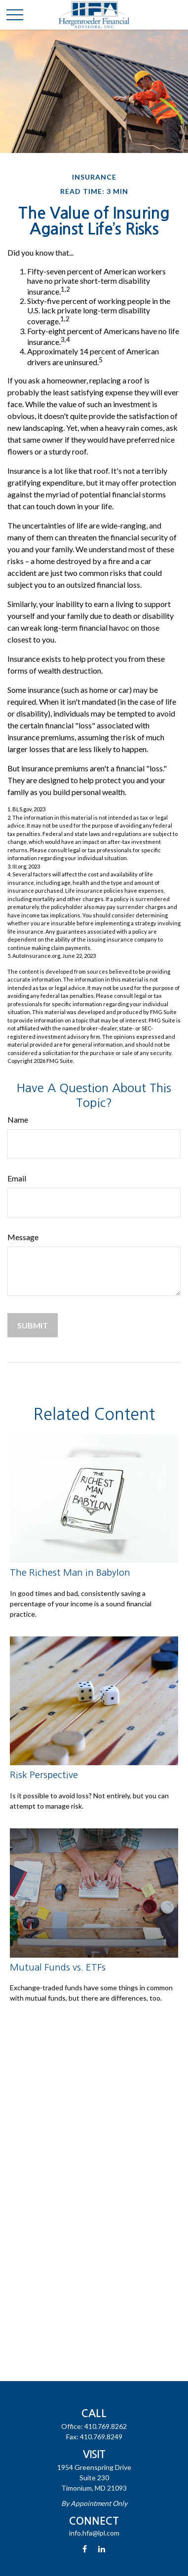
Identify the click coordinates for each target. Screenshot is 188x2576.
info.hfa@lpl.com (94, 2533)
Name (17, 1119)
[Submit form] (32, 1325)
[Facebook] (84, 2548)
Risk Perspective (44, 1775)
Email (16, 1178)
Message (22, 1237)
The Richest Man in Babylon (70, 1572)
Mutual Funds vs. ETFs (58, 1967)
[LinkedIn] (101, 2548)
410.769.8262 (105, 2426)
